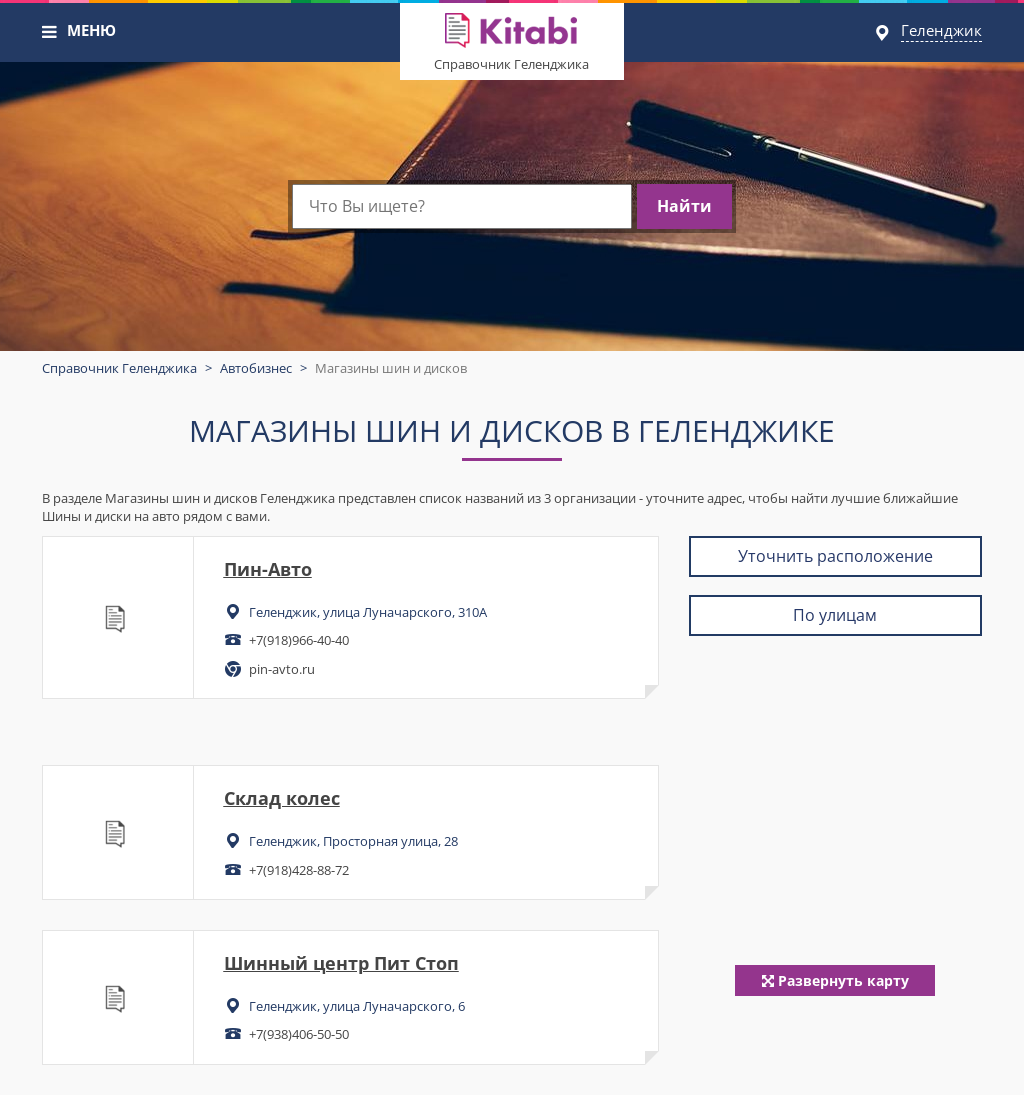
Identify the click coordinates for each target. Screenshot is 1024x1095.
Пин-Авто (268, 569)
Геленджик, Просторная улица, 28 (353, 841)
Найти (684, 206)
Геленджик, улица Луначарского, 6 (357, 1006)
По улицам (835, 615)
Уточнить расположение (835, 556)
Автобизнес (256, 368)
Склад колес (282, 798)
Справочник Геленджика (511, 64)
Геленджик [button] (941, 30)
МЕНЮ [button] (91, 30)
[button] (50, 32)
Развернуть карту (835, 980)
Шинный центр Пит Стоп (341, 963)
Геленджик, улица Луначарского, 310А (368, 612)
